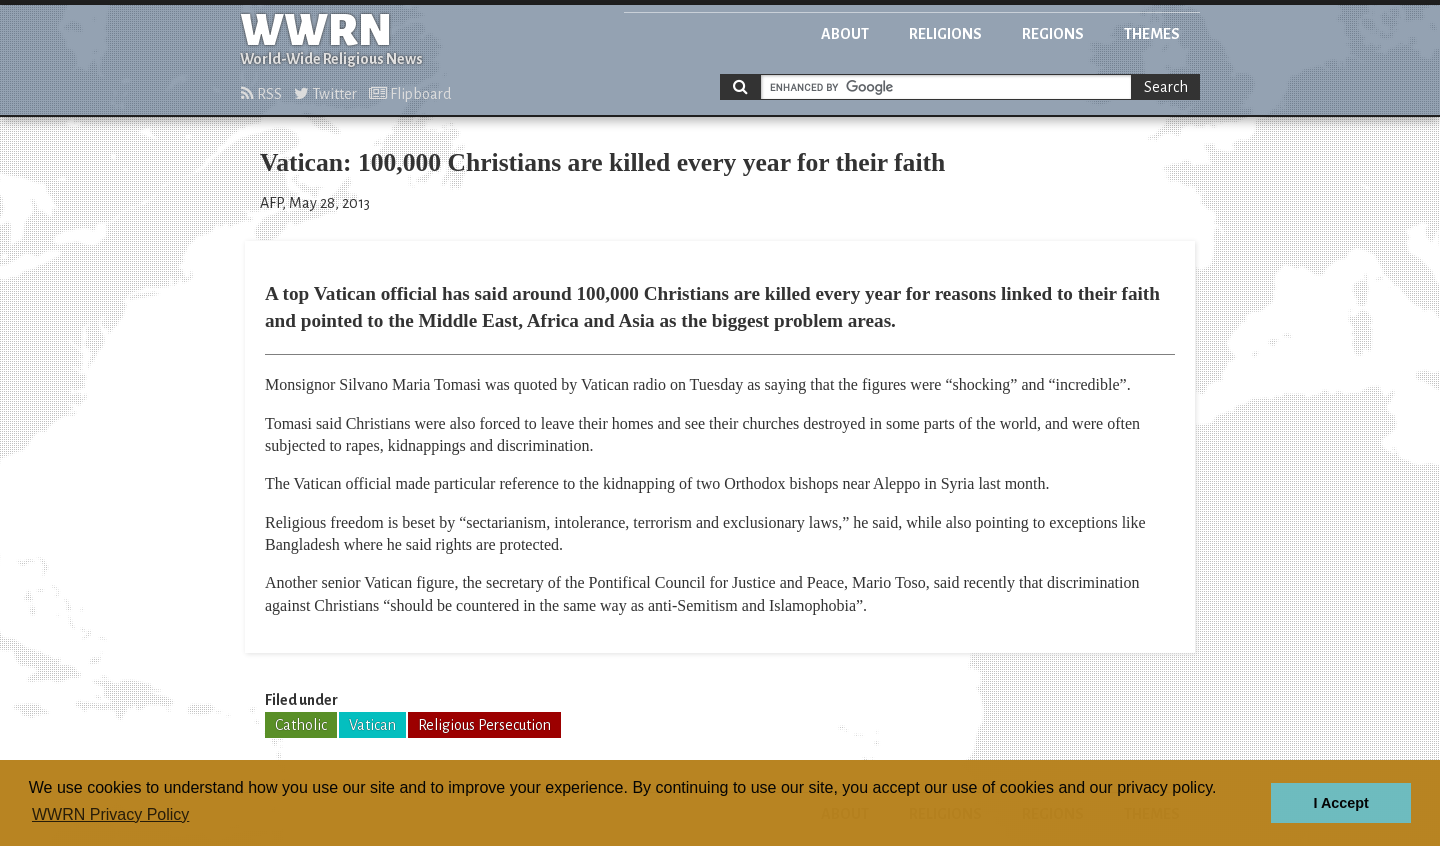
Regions (1053, 34)
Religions (945, 34)
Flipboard (410, 94)
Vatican (372, 725)
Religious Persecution (484, 725)
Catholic (301, 725)
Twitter (325, 94)
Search (1166, 87)
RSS (261, 94)
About (845, 34)
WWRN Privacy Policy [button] (110, 814)
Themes (1152, 34)
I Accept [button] (1340, 803)
